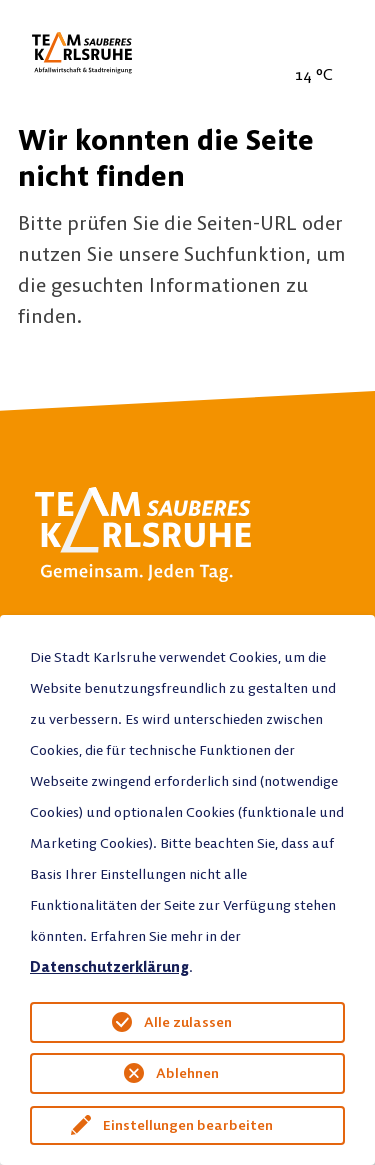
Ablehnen (187, 1073)
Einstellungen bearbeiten (188, 1125)
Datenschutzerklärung (109, 967)
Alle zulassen (188, 1022)
